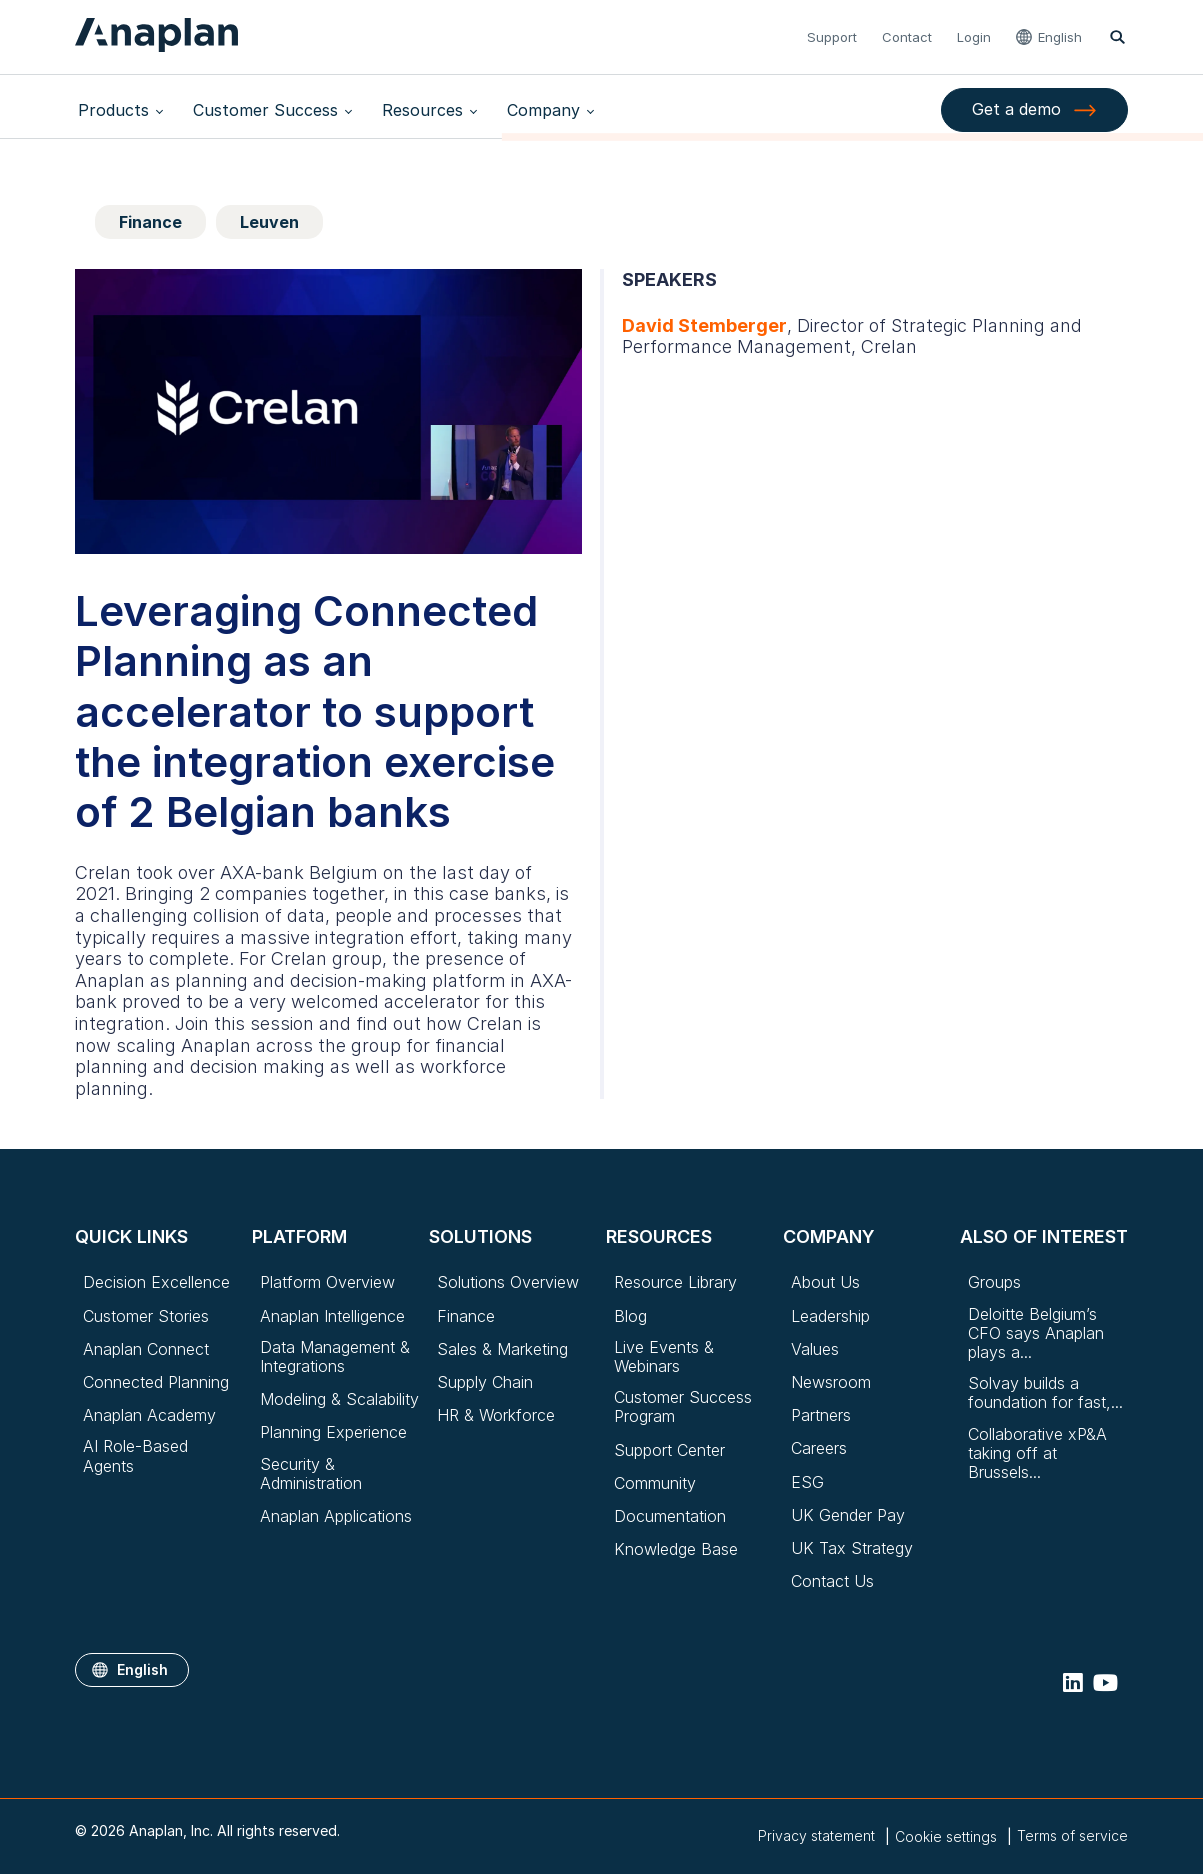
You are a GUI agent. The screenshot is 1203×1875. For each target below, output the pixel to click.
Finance (150, 222)
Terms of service (1072, 1835)
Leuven (269, 222)
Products (110, 110)
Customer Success (254, 110)
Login (975, 37)
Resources (403, 110)
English (1061, 37)
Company (516, 110)
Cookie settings (946, 1837)
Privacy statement (816, 1835)
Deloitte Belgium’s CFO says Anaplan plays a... (1036, 1333)
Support (833, 37)
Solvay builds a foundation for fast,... (1045, 1393)
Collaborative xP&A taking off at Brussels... (1037, 1453)
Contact (908, 37)
